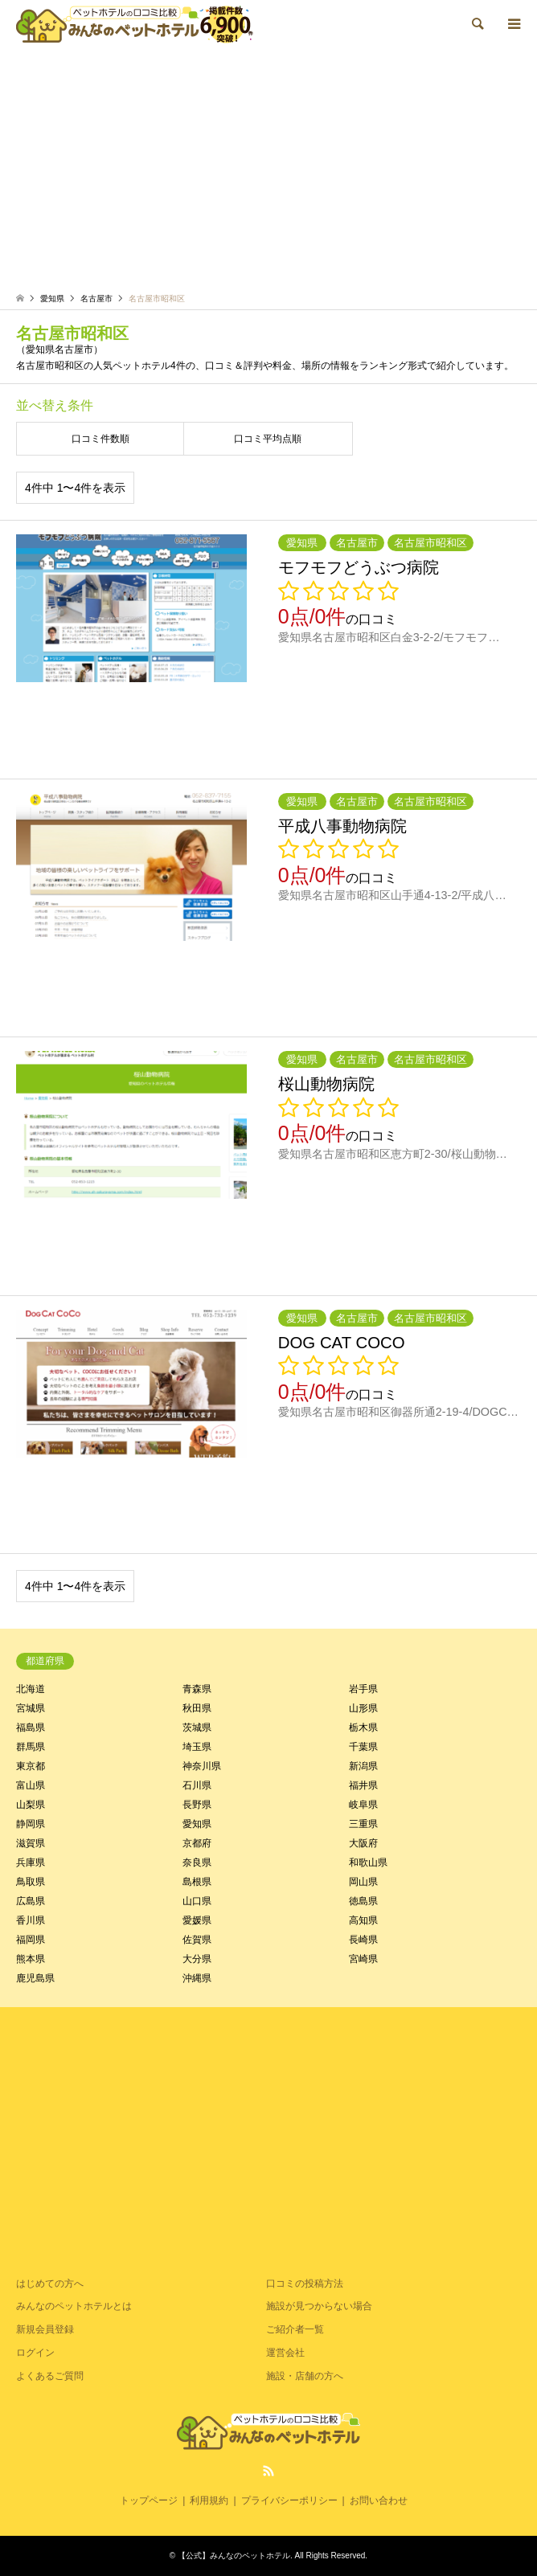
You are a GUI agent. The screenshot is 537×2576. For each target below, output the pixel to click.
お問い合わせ (379, 2500)
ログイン (35, 2352)
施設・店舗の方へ (304, 2376)
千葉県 (363, 1746)
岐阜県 (363, 1804)
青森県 (196, 1689)
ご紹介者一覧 (295, 2329)
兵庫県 (30, 1862)
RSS (268, 2470)
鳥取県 (30, 1881)
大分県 (196, 1959)
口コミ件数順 (100, 438)
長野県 (196, 1804)
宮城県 (30, 1708)
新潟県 (363, 1766)
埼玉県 (196, 1746)
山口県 (196, 1901)
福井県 (363, 1785)
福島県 (30, 1727)
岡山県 (363, 1881)
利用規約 (209, 2500)
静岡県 (30, 1824)
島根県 (196, 1881)
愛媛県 (196, 1920)
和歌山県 (368, 1862)
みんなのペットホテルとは (74, 2306)
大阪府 (363, 1843)
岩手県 (363, 1689)
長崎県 (363, 1939)
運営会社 (285, 2352)
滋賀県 (30, 1843)
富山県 (30, 1785)
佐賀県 (196, 1939)
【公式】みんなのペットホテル (234, 2555)
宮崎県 (363, 1959)
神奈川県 (201, 1766)
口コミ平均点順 (267, 438)
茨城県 (196, 1727)
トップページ (149, 2500)
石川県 (196, 1785)
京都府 (196, 1843)
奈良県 (196, 1862)
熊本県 (30, 1959)
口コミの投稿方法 (304, 2283)
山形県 (363, 1708)
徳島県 (363, 1901)
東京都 (30, 1766)
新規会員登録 (45, 2329)
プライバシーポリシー (289, 2500)
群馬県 (30, 1746)
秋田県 (196, 1708)
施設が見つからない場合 (319, 2306)
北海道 (30, 1689)
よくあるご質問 (50, 2376)
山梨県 (30, 1804)
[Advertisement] (268, 168)
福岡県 (30, 1939)
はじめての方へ (50, 2283)
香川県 (30, 1920)
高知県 (363, 1920)
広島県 (30, 1901)
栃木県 (363, 1727)
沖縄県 (196, 1978)
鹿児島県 (35, 1978)
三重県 (363, 1824)
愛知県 (196, 1824)
